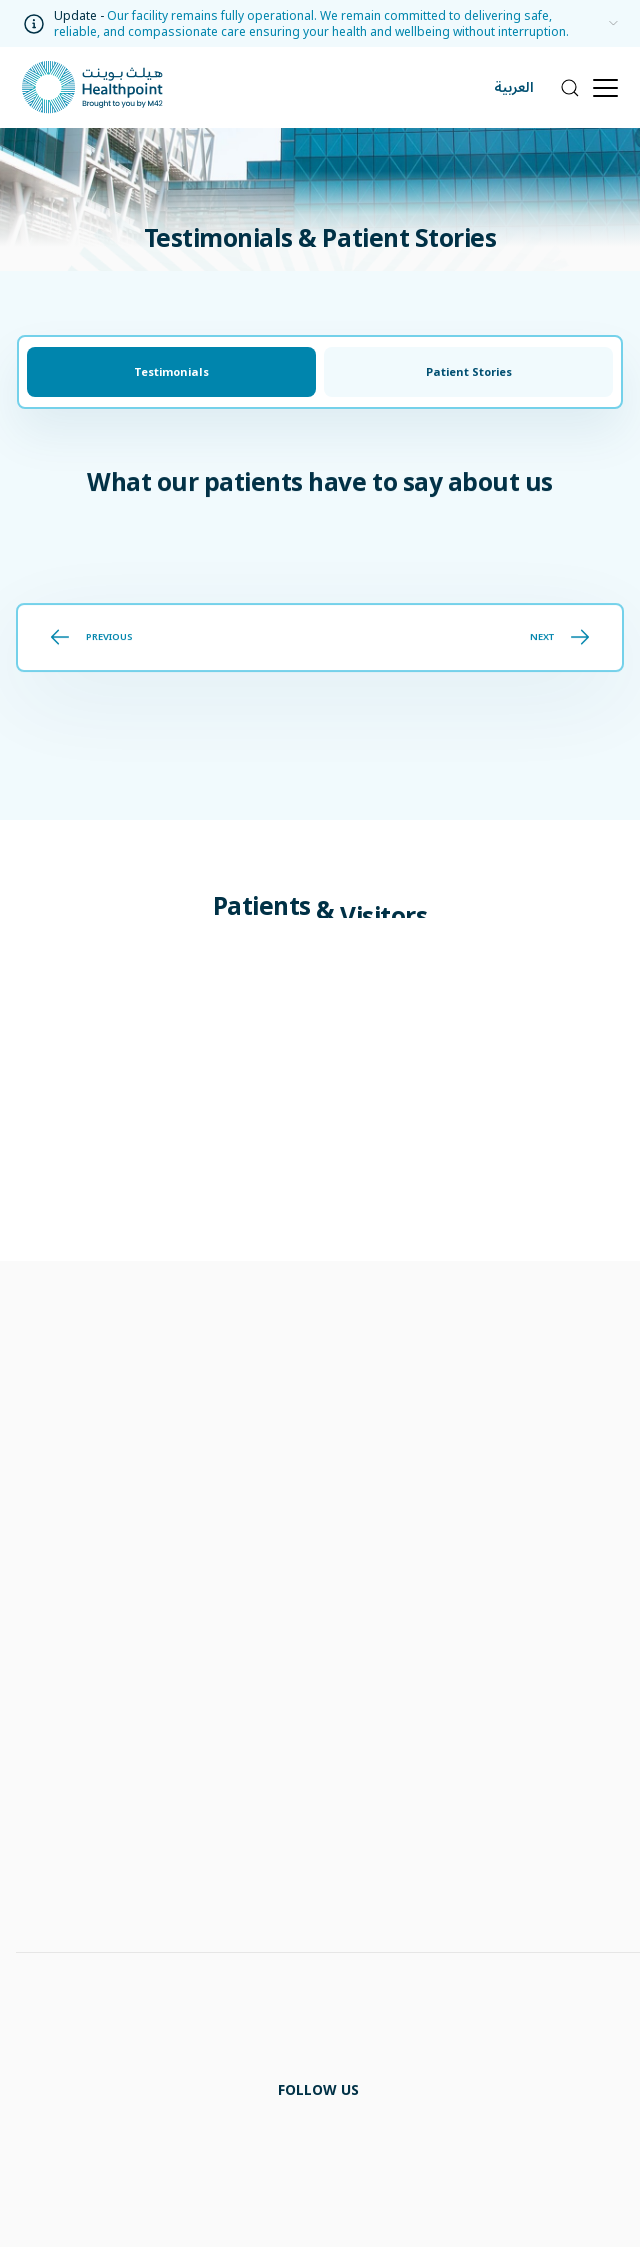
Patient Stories (469, 371)
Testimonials (171, 371)
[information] (609, 24)
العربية (514, 87)
